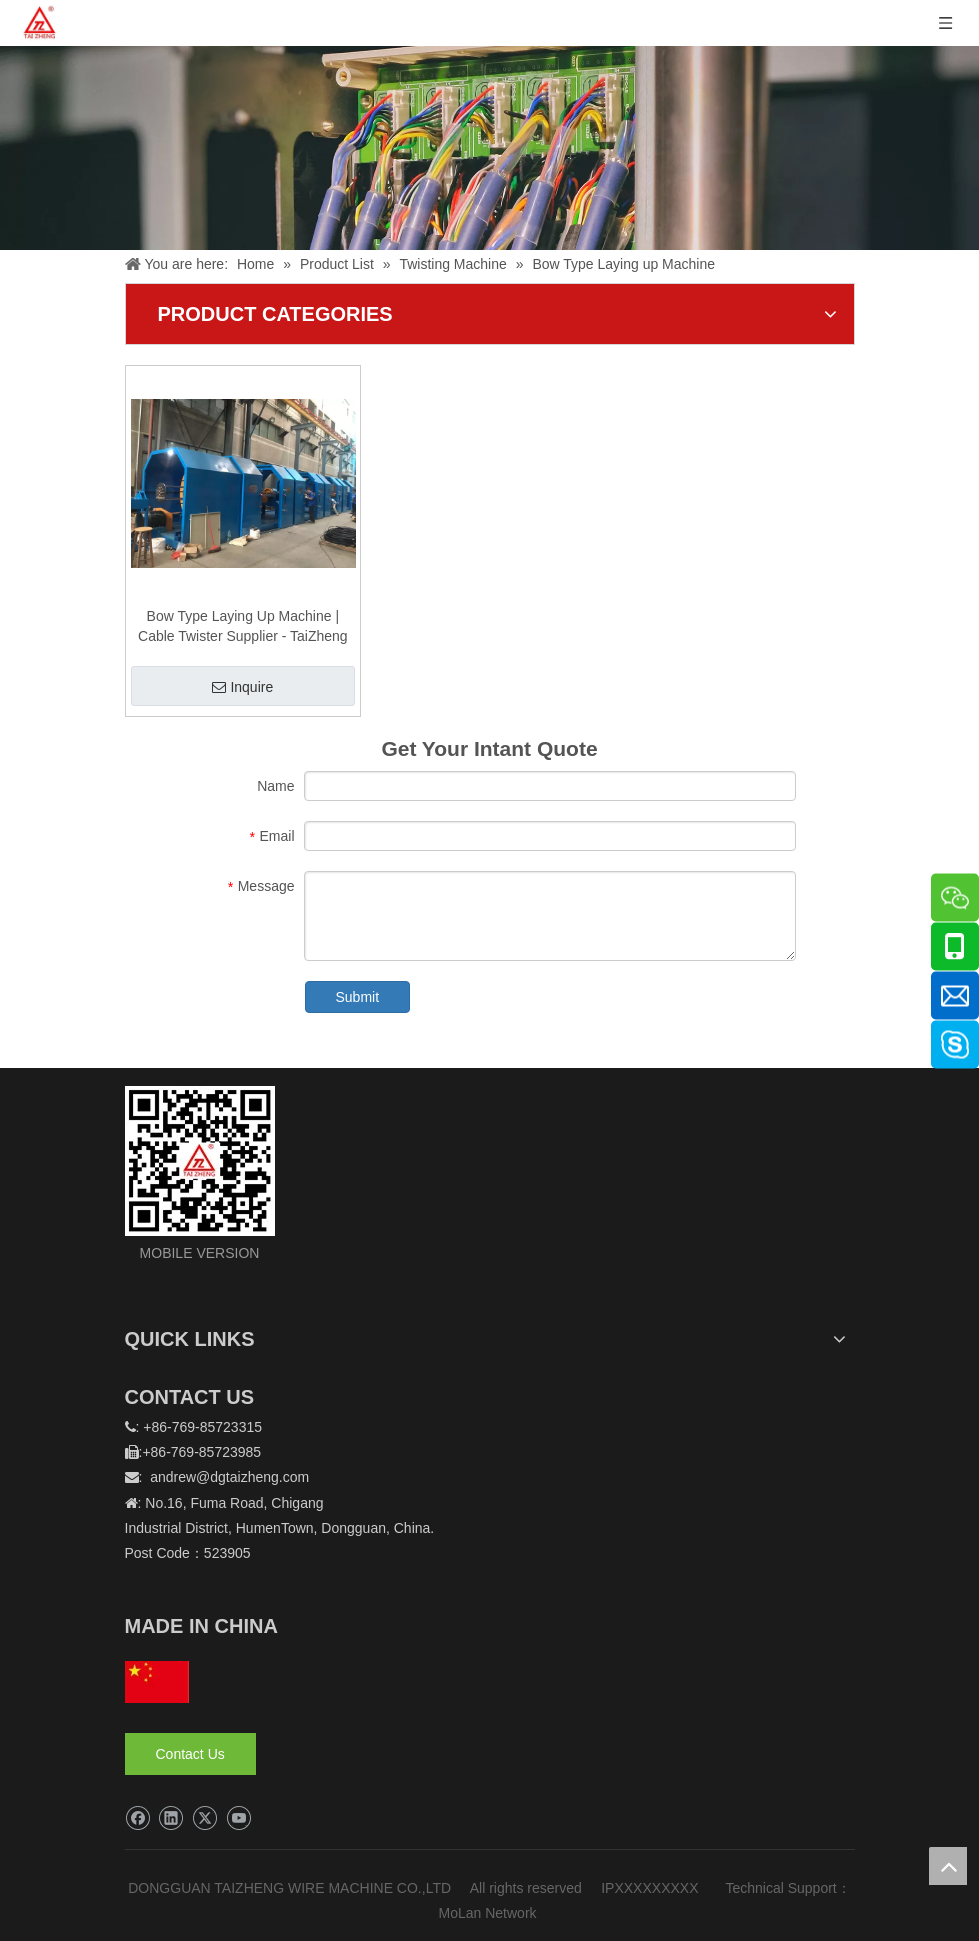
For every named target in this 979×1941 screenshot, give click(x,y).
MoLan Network (490, 1913)
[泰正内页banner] (489, 148)
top (948, 1866)
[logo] (200, 1161)
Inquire (242, 687)
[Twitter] (204, 1818)
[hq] (157, 1682)
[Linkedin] (170, 1818)
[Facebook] (137, 1818)
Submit (358, 997)
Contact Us (190, 1754)
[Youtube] (238, 1818)
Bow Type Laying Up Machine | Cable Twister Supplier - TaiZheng (243, 626)
